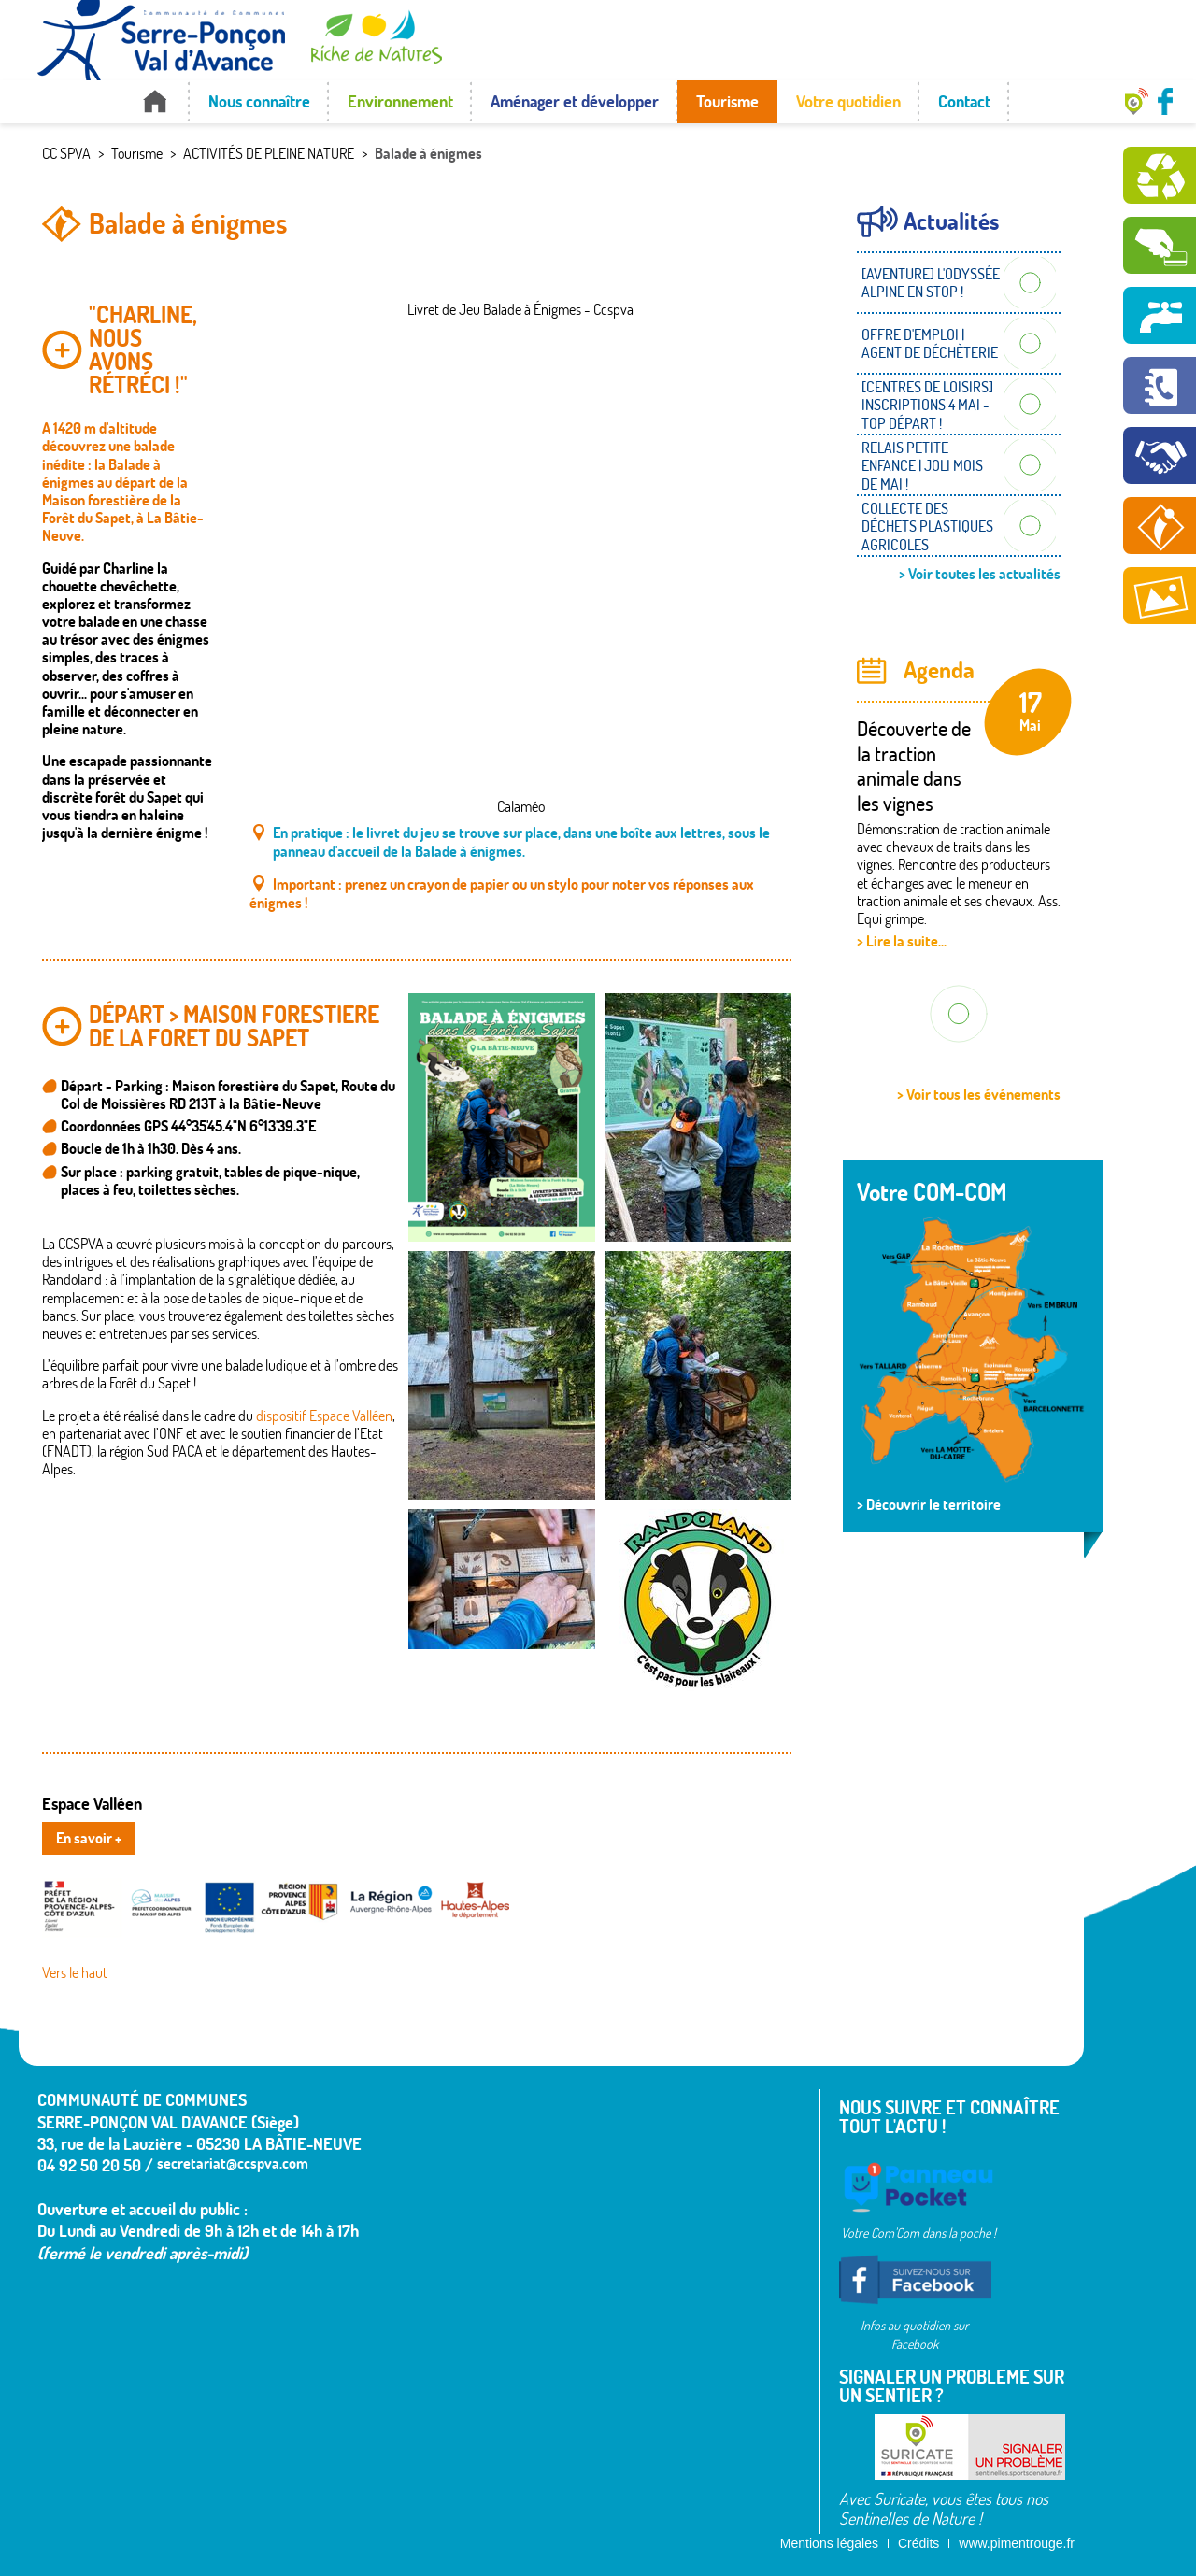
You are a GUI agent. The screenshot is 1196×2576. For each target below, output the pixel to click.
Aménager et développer (575, 101)
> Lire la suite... (902, 941)
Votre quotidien (848, 101)
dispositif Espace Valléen (324, 1415)
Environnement (400, 101)
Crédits (918, 2543)
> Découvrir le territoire (929, 1504)
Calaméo (521, 806)
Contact (964, 101)
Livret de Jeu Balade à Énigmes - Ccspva (520, 309)
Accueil (155, 101)
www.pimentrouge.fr (1017, 2543)
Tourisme (727, 101)
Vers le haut (74, 1972)
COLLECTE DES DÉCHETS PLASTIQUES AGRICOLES (927, 526)
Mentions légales (829, 2543)
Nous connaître (259, 101)
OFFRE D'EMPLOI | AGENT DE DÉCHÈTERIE (929, 343)
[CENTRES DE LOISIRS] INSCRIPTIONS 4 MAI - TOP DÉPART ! (927, 404)
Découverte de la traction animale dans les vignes (914, 766)
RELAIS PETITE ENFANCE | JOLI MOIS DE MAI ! (922, 465)
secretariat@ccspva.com (232, 2163)
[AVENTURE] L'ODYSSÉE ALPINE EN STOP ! (930, 282)
